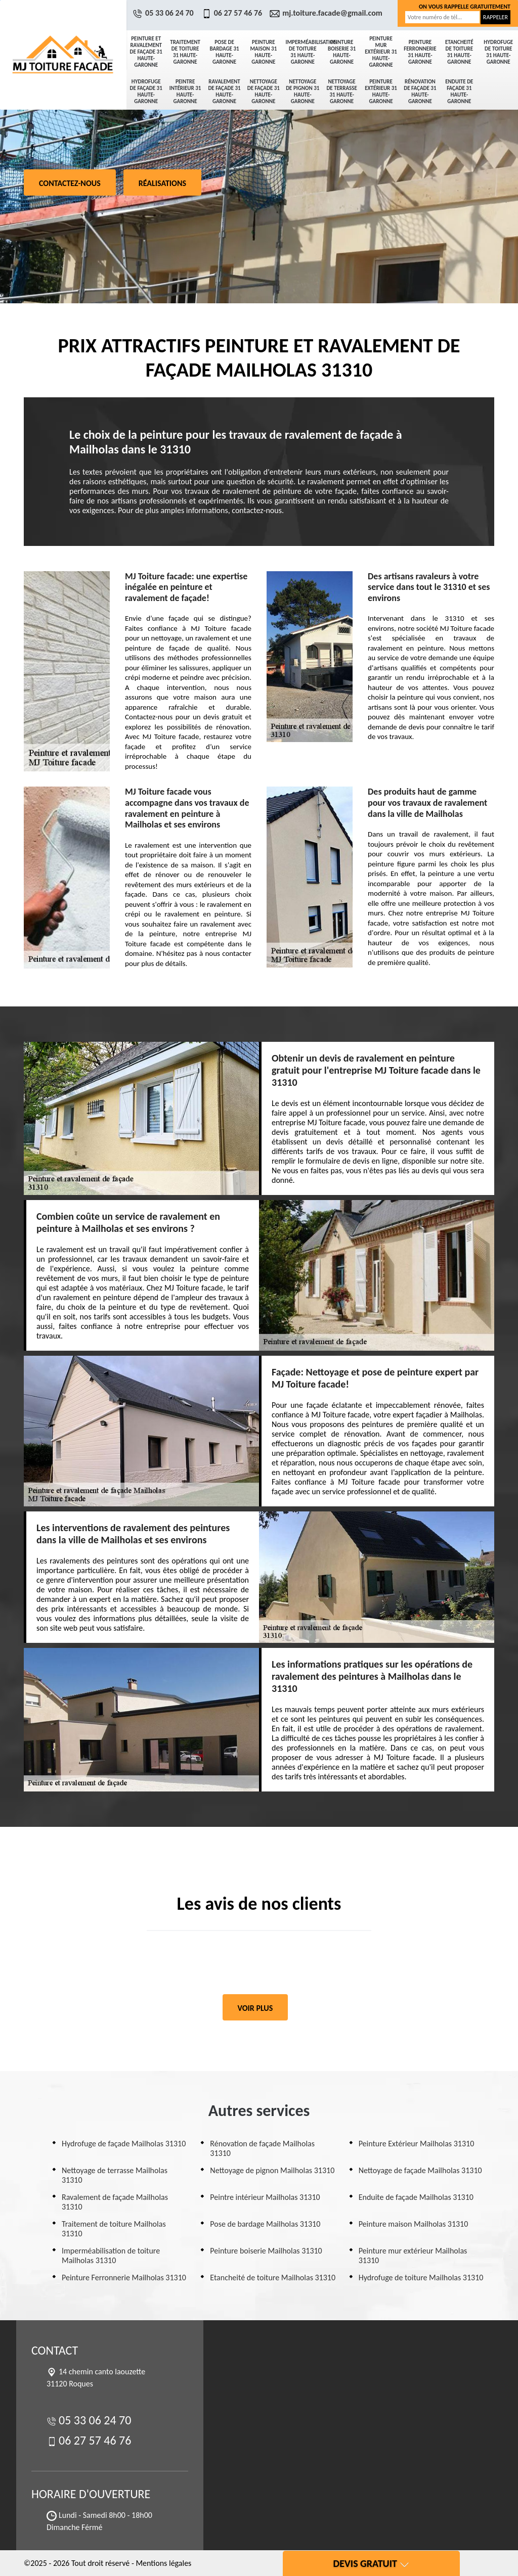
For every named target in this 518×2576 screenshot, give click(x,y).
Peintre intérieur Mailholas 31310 (265, 2197)
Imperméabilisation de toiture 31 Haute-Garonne (304, 52)
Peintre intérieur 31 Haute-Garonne (185, 91)
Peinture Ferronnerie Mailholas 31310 (124, 2277)
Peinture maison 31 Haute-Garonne (263, 52)
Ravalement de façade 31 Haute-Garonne (224, 91)
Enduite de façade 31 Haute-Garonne (459, 91)
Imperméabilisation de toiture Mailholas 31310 (111, 2255)
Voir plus (255, 2008)
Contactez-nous (70, 183)
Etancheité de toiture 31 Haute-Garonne (459, 52)
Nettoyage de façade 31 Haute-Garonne (263, 91)
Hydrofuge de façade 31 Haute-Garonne (146, 91)
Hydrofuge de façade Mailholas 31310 (124, 2143)
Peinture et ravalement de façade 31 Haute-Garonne (146, 51)
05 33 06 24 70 (164, 13)
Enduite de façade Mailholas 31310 (416, 2197)
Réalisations (162, 183)
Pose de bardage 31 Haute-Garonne (224, 52)
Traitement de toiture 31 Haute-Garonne (185, 52)
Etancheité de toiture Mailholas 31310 (272, 2277)
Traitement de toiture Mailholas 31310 (114, 2228)
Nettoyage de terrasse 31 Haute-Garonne (341, 91)
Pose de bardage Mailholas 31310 (265, 2224)
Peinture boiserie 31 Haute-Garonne (342, 52)
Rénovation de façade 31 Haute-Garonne (420, 91)
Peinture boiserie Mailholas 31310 (266, 2251)
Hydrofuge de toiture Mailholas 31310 (421, 2277)
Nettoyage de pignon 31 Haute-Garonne (302, 91)
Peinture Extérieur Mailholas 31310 (416, 2143)
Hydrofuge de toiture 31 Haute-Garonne (498, 52)
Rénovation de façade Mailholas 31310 (262, 2148)
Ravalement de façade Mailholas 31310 (115, 2202)
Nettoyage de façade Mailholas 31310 (420, 2170)
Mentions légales (163, 2563)
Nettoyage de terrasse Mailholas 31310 (114, 2175)
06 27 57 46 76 (233, 13)
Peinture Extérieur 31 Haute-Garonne (381, 91)
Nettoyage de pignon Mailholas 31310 (272, 2170)
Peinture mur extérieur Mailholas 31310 (413, 2255)
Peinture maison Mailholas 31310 (413, 2224)
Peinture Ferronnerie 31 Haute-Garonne (420, 52)
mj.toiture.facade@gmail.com (327, 13)
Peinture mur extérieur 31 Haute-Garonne (381, 51)
